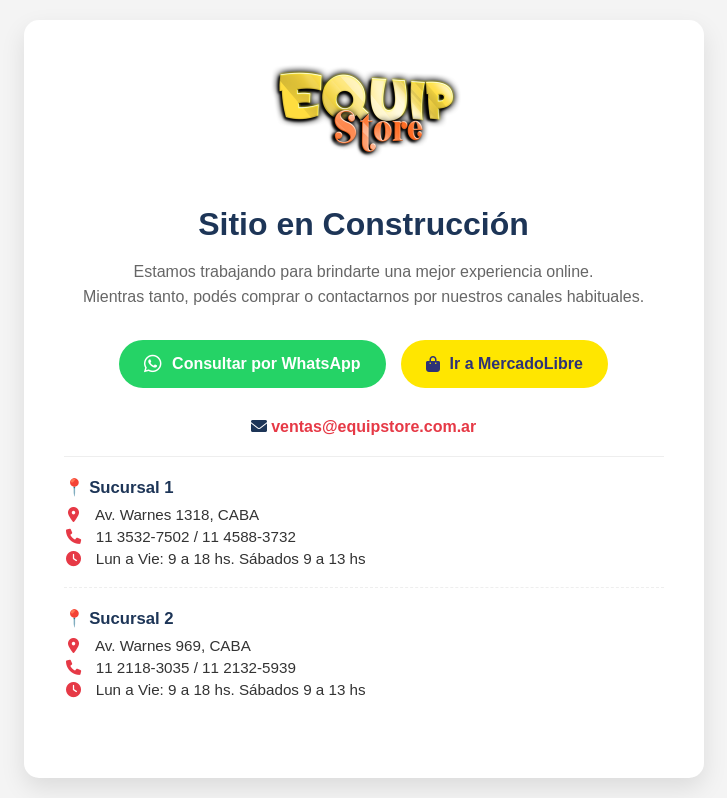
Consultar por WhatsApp (252, 363)
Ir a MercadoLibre (504, 363)
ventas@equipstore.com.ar (373, 426)
